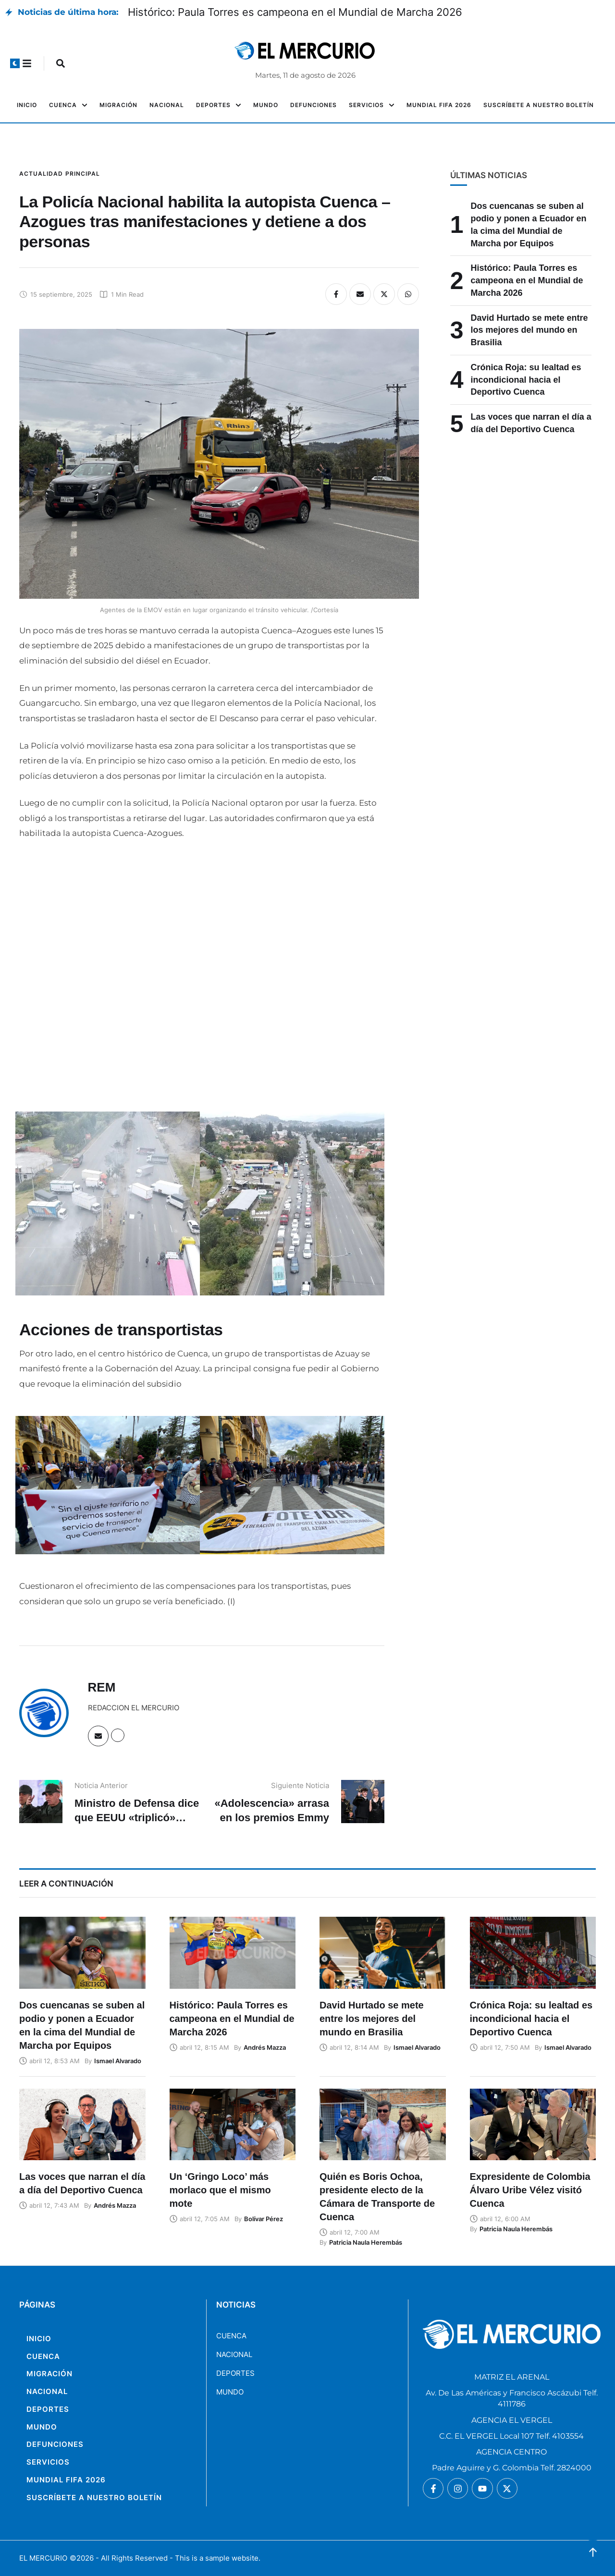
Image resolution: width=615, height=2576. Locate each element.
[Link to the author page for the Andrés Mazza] (265, 2047)
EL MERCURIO (43, 2558)
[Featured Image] (82, 1953)
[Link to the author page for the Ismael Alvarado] (117, 2061)
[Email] (360, 294)
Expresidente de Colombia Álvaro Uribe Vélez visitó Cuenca (530, 2190)
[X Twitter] (384, 294)
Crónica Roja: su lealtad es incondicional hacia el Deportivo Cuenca (526, 380)
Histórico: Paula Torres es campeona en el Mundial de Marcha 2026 (295, 12)
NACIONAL (234, 2354)
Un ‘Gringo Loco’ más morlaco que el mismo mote (220, 2190)
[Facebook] (336, 294)
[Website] (117, 1735)
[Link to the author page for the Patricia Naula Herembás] (365, 2242)
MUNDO (230, 2391)
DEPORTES (235, 2373)
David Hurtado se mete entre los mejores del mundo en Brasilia (529, 330)
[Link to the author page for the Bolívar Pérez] (263, 2219)
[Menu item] (27, 105)
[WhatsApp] (408, 294)
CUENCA (231, 2335)
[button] (15, 63)
